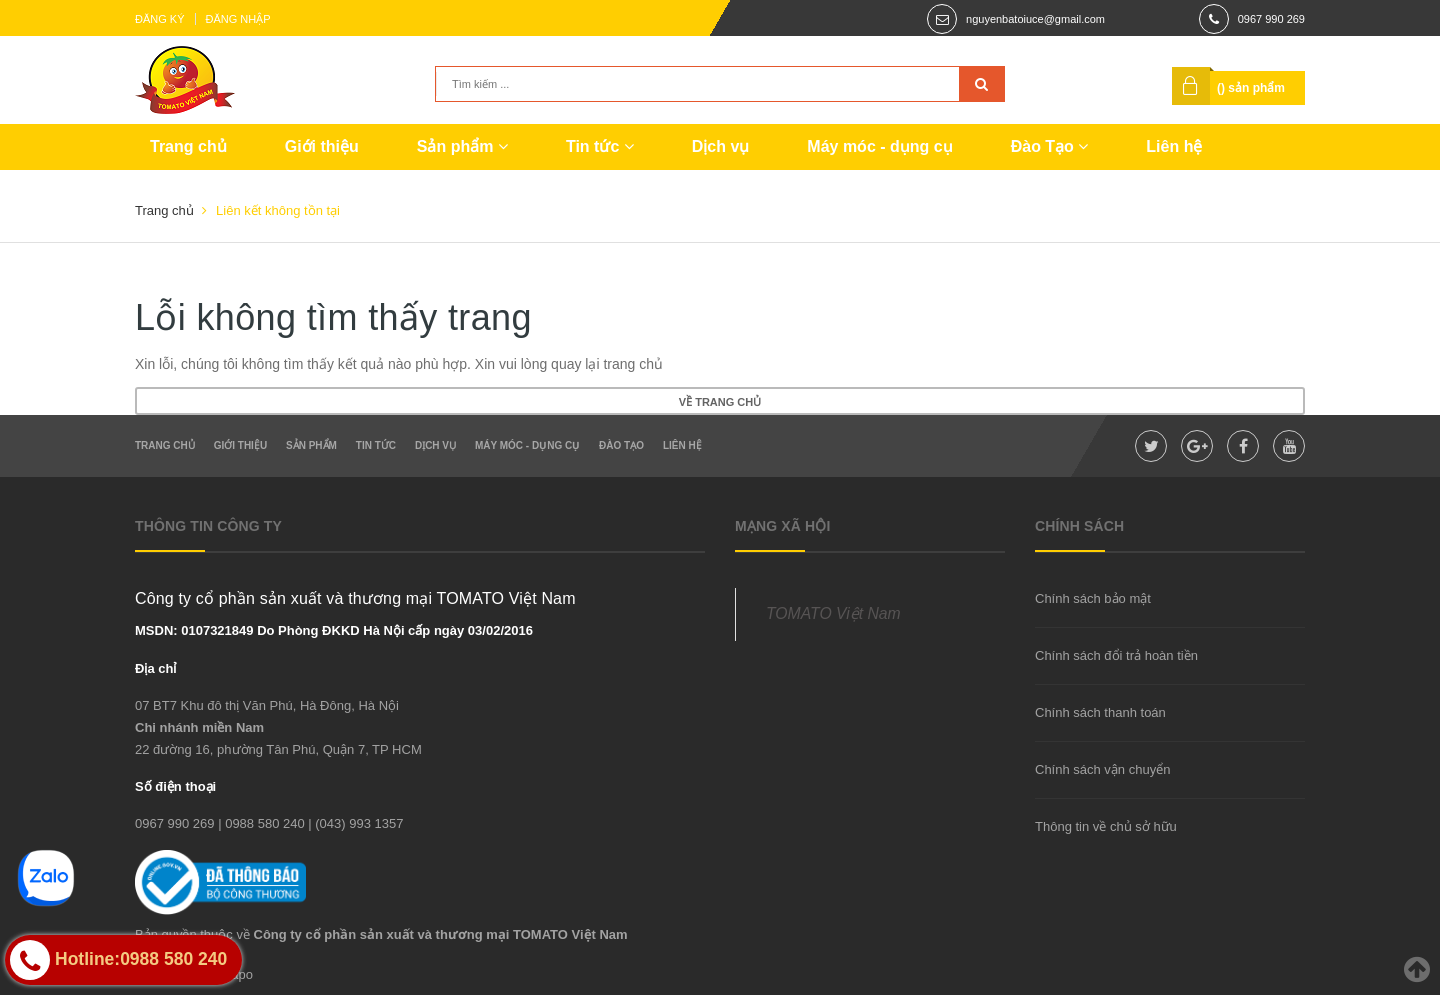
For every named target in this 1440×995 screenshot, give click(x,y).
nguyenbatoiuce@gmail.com (1035, 19)
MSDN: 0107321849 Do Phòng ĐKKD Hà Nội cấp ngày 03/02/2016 (334, 630)
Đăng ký (160, 19)
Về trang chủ (720, 402)
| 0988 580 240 (261, 823)
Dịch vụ (721, 146)
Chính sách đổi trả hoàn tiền (1116, 655)
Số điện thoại (175, 786)
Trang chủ (188, 146)
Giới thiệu (322, 146)
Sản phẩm (462, 146)
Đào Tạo (1050, 146)
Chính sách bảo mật (1093, 598)
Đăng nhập (238, 19)
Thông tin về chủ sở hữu (1106, 826)
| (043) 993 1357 (355, 823)
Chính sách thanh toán (1100, 712)
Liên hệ (1174, 146)
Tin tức (600, 146)
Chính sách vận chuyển (1102, 769)
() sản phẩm (1251, 88)
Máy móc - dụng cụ (879, 146)
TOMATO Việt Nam (833, 613)
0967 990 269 (1271, 19)
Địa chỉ (155, 668)
